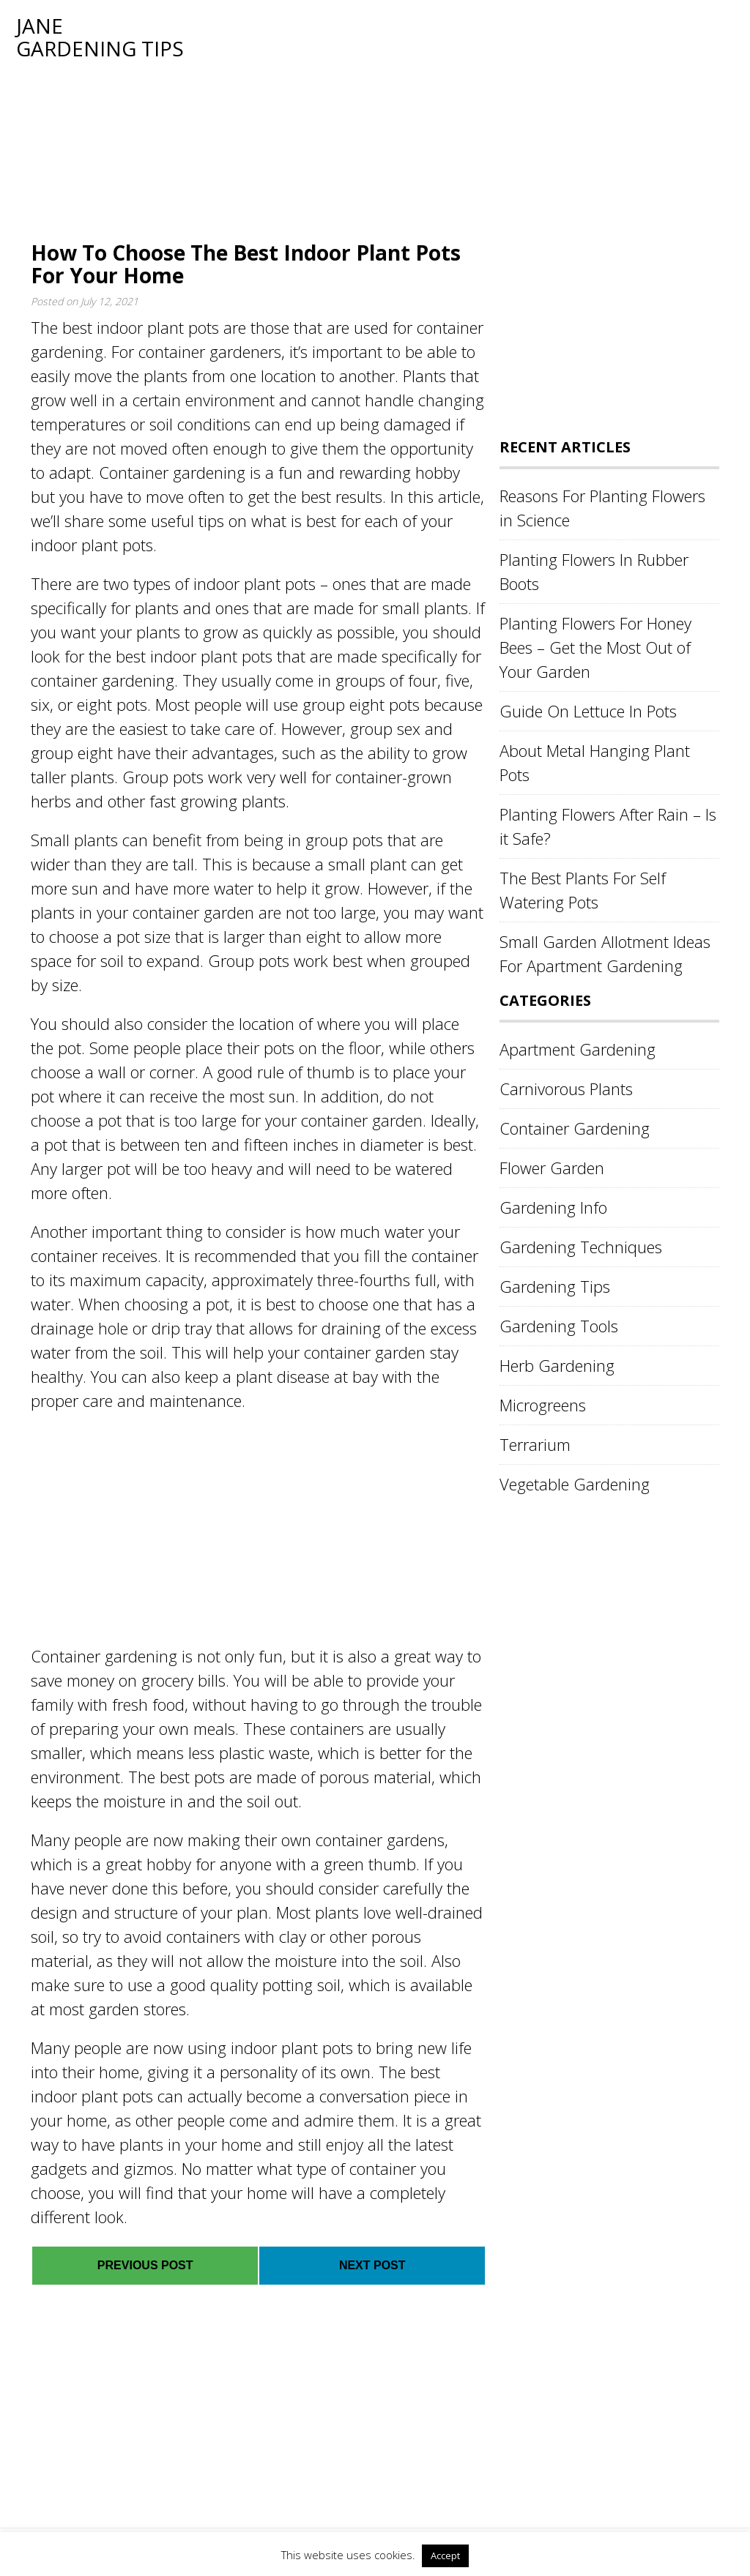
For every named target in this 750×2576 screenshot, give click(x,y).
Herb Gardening (557, 1365)
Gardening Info (553, 1207)
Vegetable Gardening (575, 1484)
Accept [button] (445, 2555)
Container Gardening (575, 1128)
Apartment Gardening (578, 1049)
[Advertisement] (456, 117)
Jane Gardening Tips (100, 37)
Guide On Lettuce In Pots (588, 711)
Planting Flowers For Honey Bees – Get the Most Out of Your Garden (595, 647)
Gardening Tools (559, 1326)
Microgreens (543, 1405)
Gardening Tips (555, 1286)
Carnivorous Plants (566, 1089)
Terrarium (535, 1444)
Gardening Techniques (581, 1247)
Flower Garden (552, 1168)
